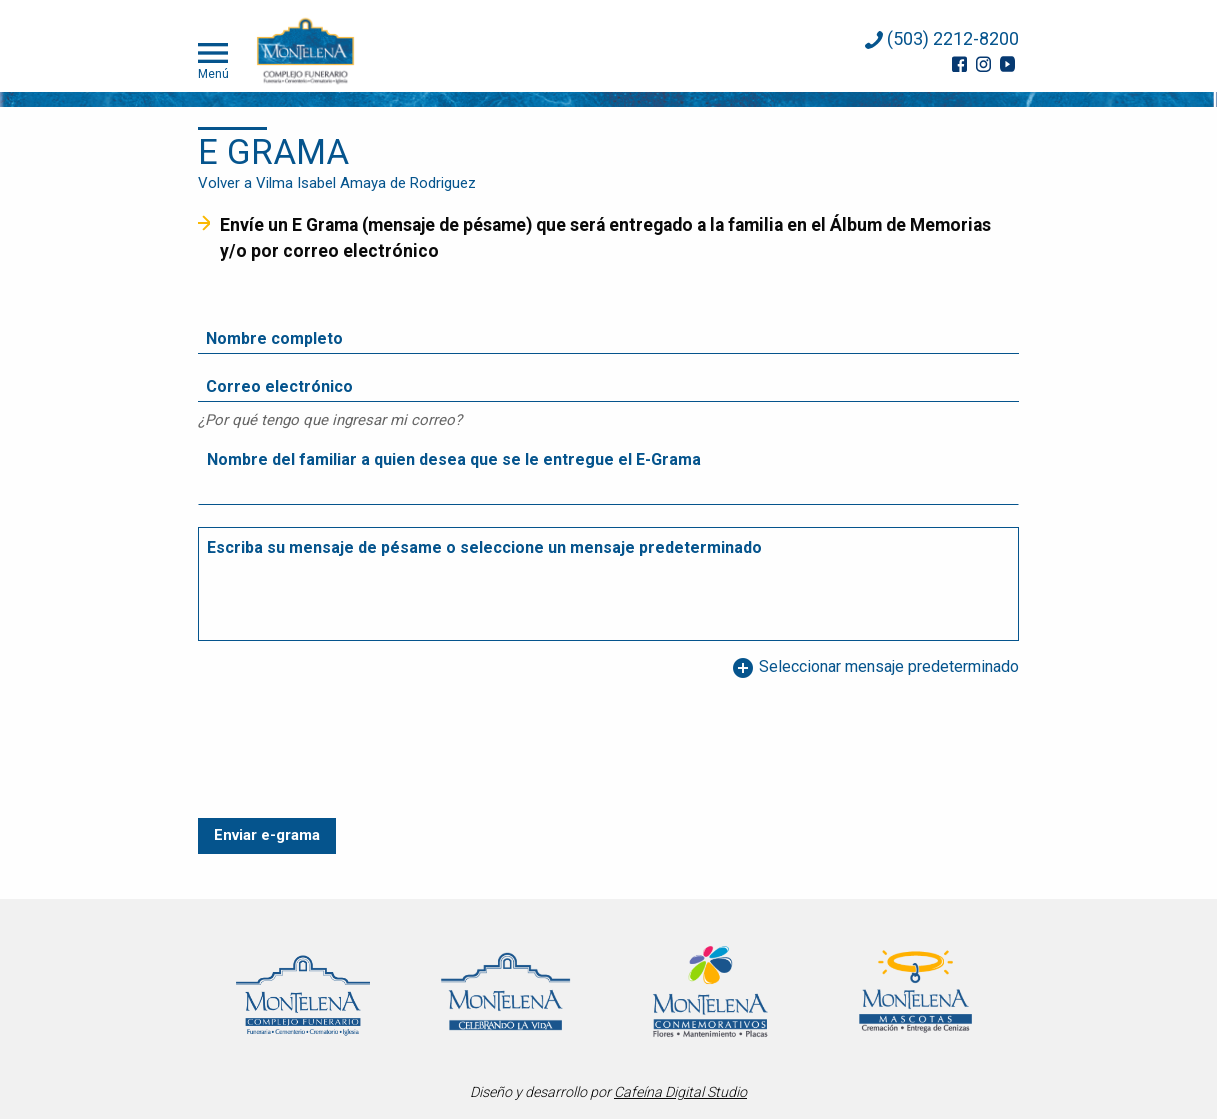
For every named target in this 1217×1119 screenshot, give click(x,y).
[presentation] (350, 771)
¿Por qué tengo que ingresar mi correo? (330, 420)
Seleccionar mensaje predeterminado (875, 668)
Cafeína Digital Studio (680, 1092)
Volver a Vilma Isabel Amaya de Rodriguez (337, 183)
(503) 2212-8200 (942, 38)
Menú (213, 59)
